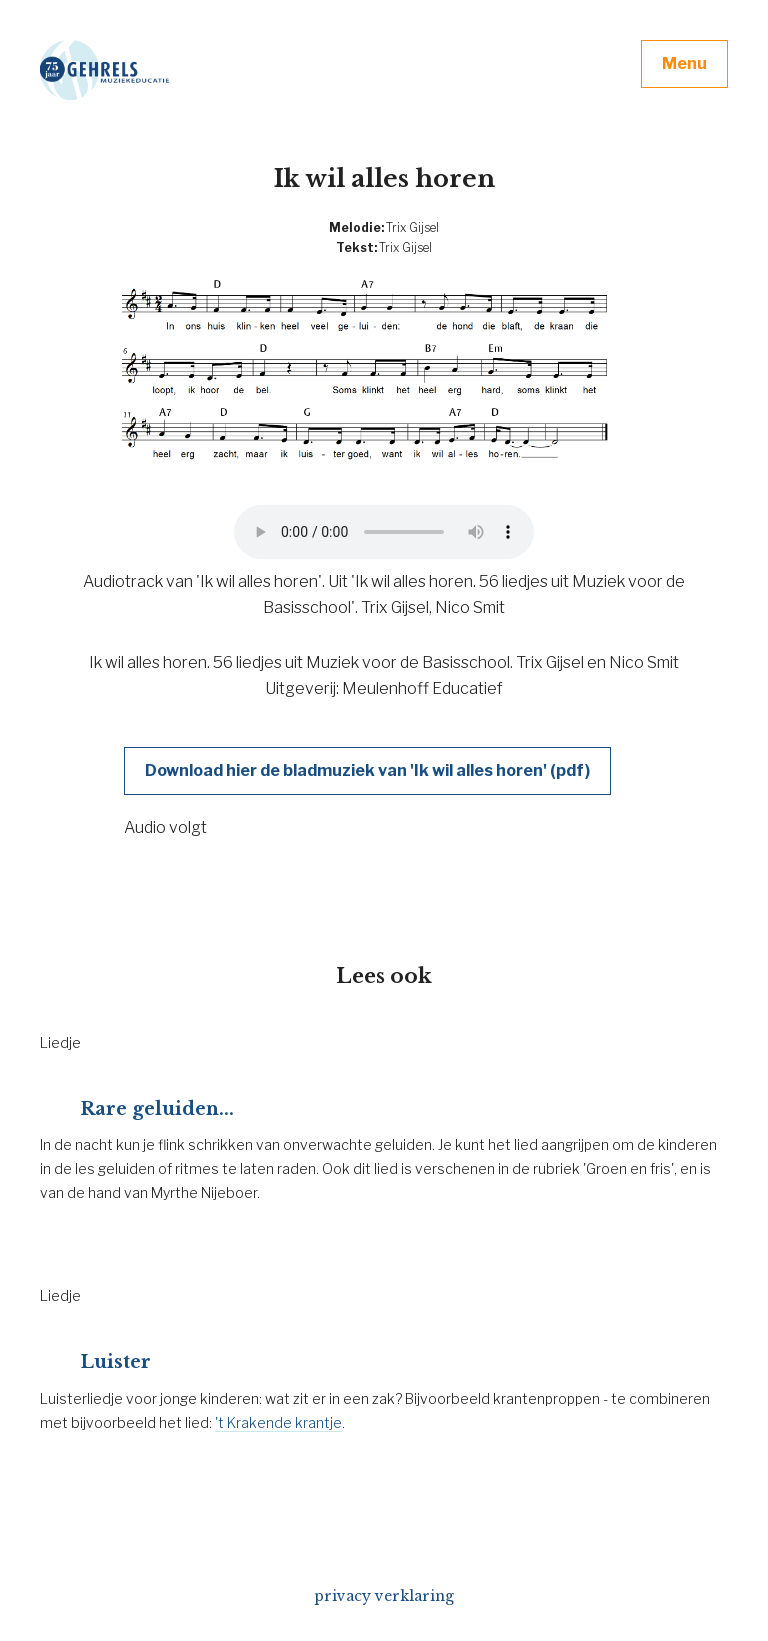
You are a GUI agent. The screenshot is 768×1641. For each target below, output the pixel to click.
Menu (684, 63)
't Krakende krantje (278, 1422)
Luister (115, 1362)
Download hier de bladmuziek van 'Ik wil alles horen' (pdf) (367, 770)
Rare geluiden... (157, 1109)
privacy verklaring (384, 1596)
